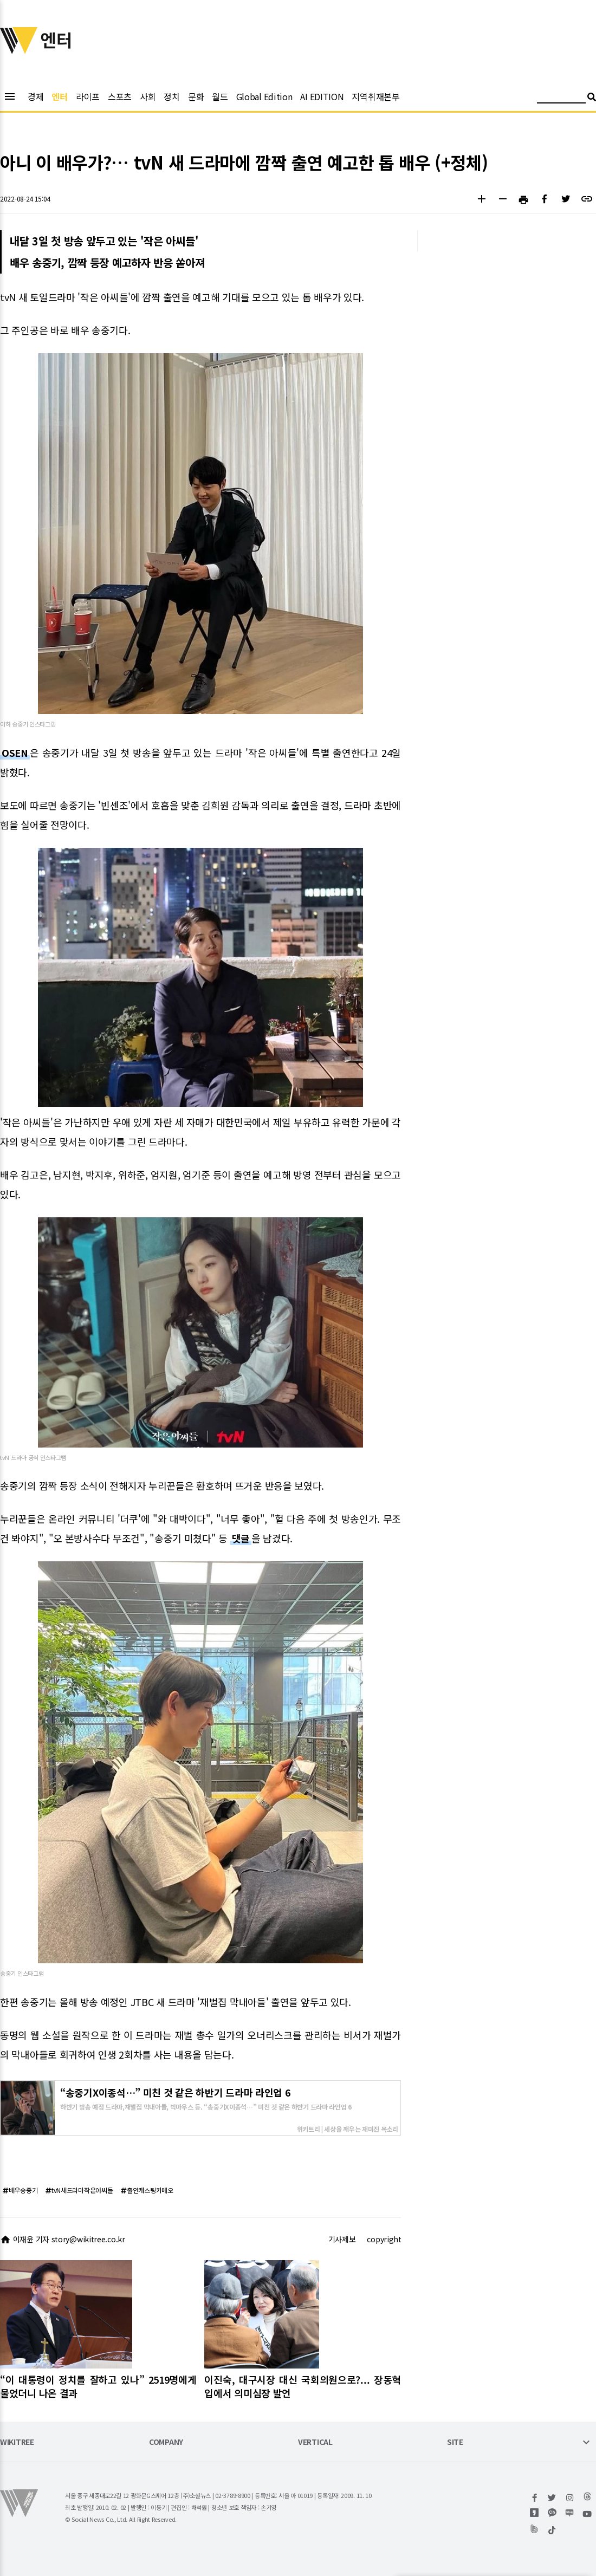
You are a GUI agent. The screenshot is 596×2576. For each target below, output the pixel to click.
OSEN (15, 752)
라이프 (88, 96)
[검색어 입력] (561, 98)
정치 (171, 96)
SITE (455, 2442)
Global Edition (264, 96)
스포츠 (120, 96)
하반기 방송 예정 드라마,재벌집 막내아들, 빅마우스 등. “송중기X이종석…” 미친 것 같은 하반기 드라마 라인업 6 (206, 2106)
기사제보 (342, 2239)
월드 (220, 96)
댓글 (241, 1538)
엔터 (59, 96)
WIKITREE (17, 2442)
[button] (481, 200)
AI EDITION (322, 96)
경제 (35, 96)
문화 (196, 96)
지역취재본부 (375, 96)
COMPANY (166, 2442)
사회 (148, 96)
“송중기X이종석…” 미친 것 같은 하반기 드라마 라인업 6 (175, 2092)
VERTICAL (315, 2442)
